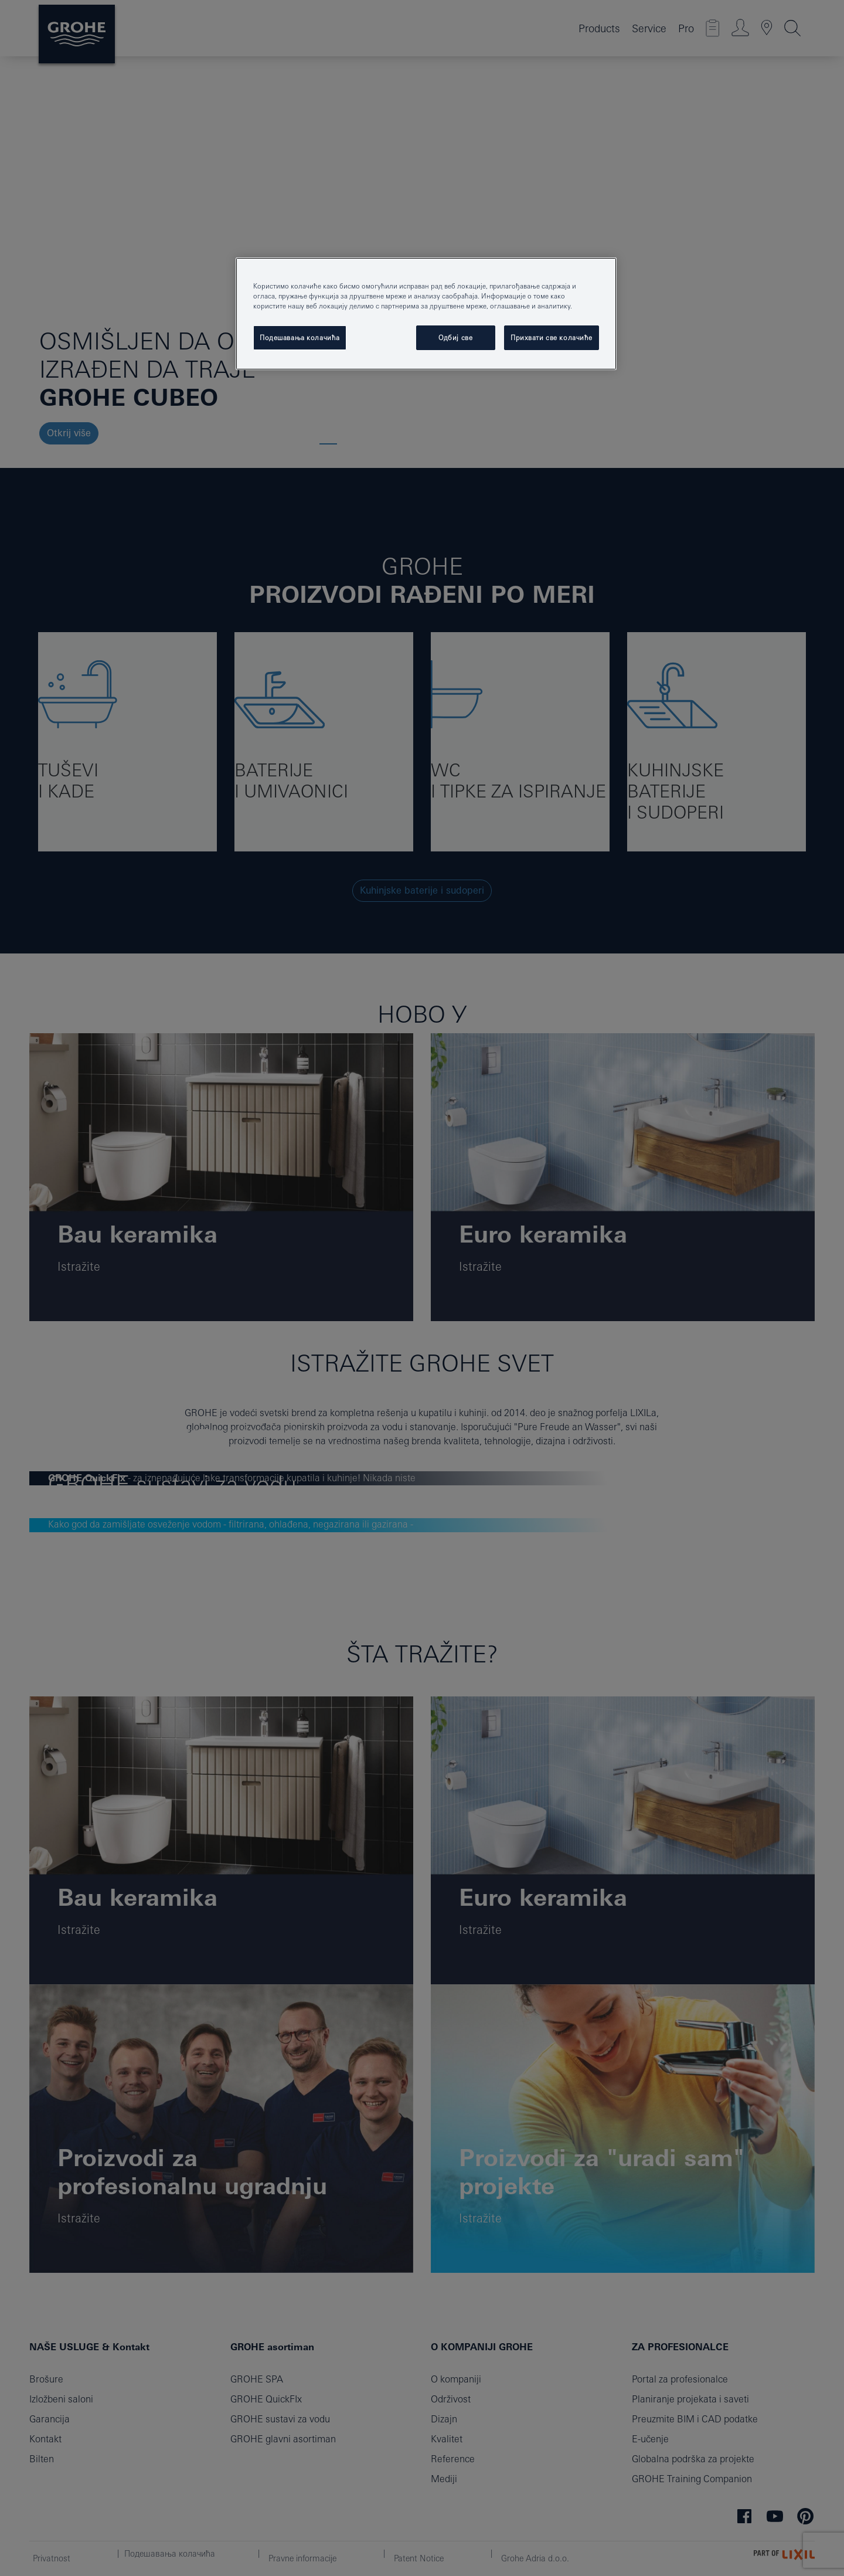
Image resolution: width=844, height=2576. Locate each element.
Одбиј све (455, 337)
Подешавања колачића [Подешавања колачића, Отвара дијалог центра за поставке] (300, 337)
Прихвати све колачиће (552, 337)
